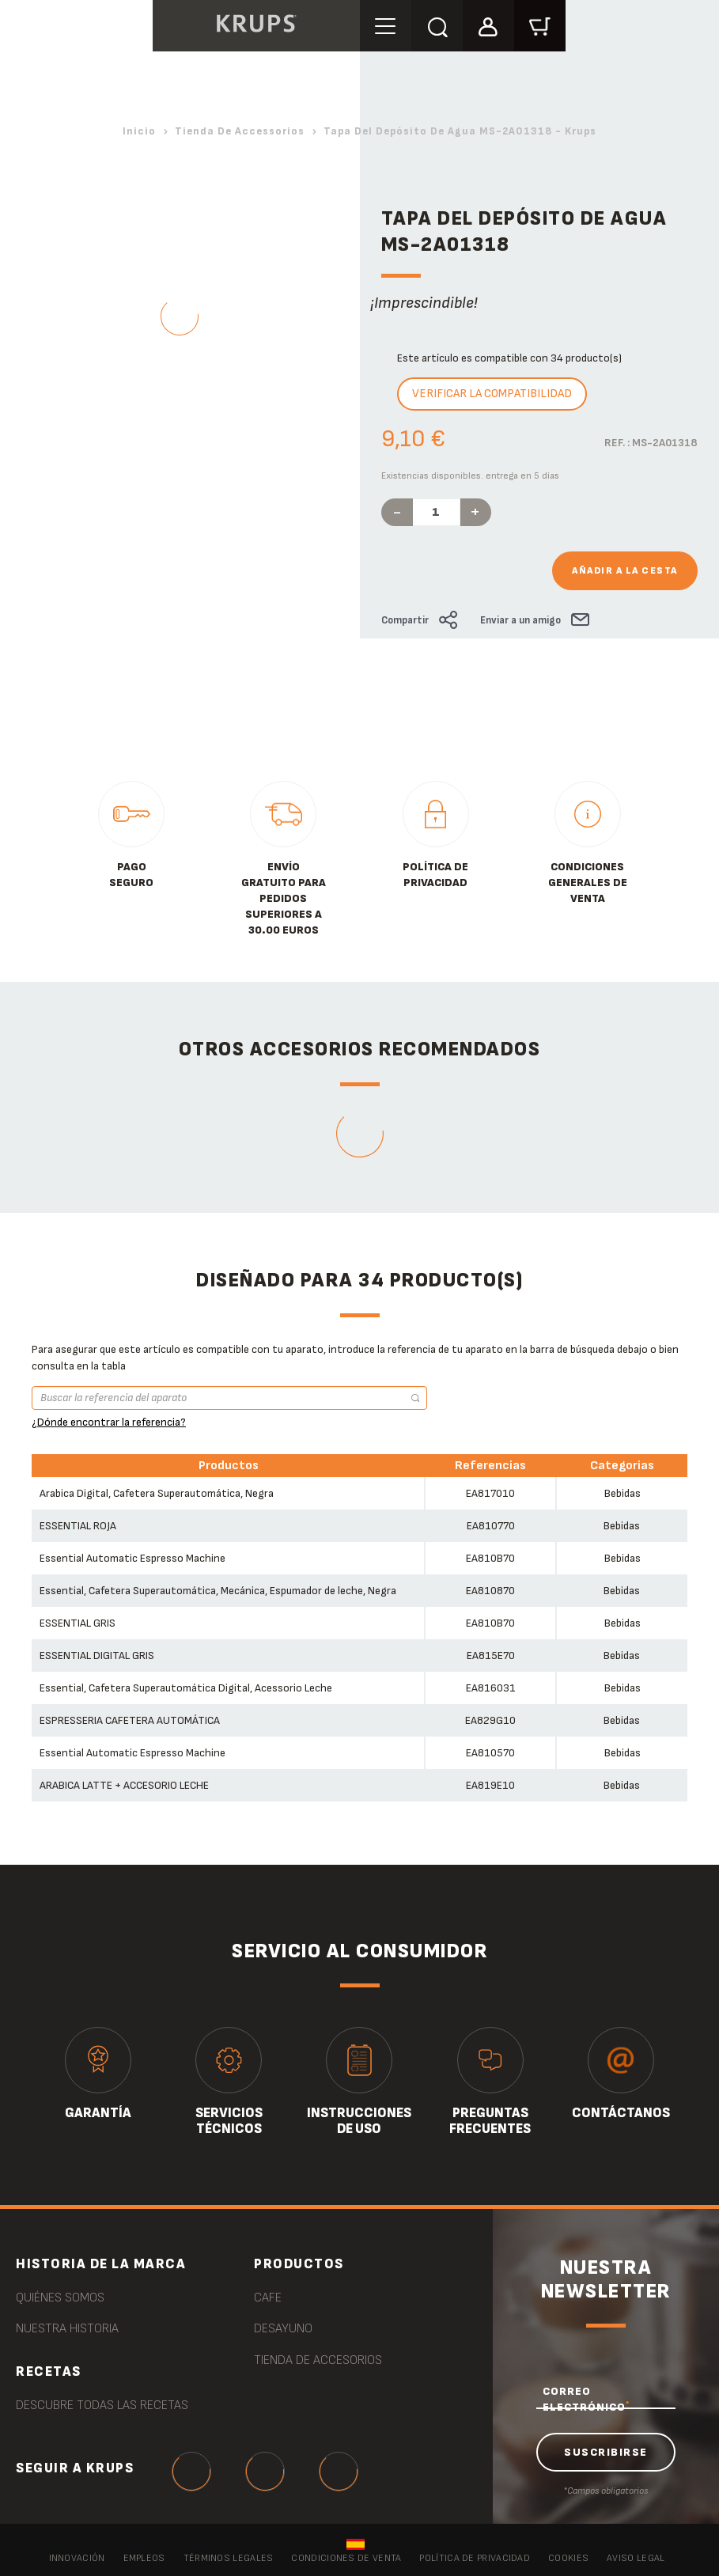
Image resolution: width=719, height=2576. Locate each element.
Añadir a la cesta (625, 571)
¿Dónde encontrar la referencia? (109, 1422)
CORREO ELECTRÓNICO (586, 2399)
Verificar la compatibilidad (492, 393)
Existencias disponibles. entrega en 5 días (470, 476)
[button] (488, 25)
